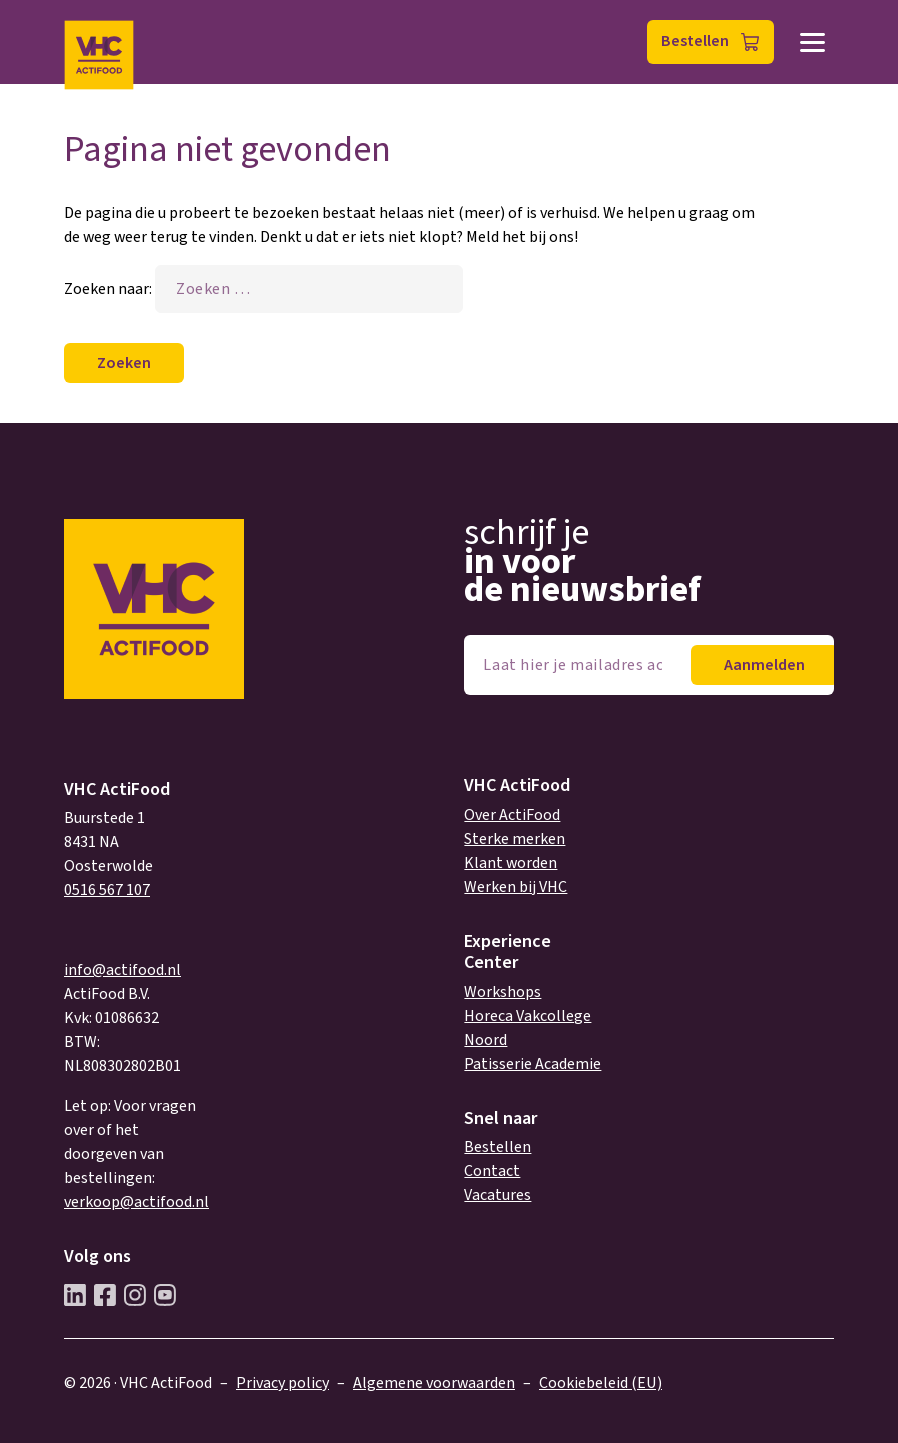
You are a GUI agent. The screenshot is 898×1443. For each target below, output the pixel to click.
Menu (812, 42)
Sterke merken (514, 839)
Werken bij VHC (515, 887)
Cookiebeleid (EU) (600, 1383)
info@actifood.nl (122, 970)
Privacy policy (282, 1383)
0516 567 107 (107, 890)
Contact (492, 1171)
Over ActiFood (512, 815)
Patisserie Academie (532, 1064)
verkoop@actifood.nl (136, 1202)
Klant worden (510, 863)
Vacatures (497, 1195)
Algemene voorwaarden (434, 1383)
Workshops (502, 992)
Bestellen (695, 41)
